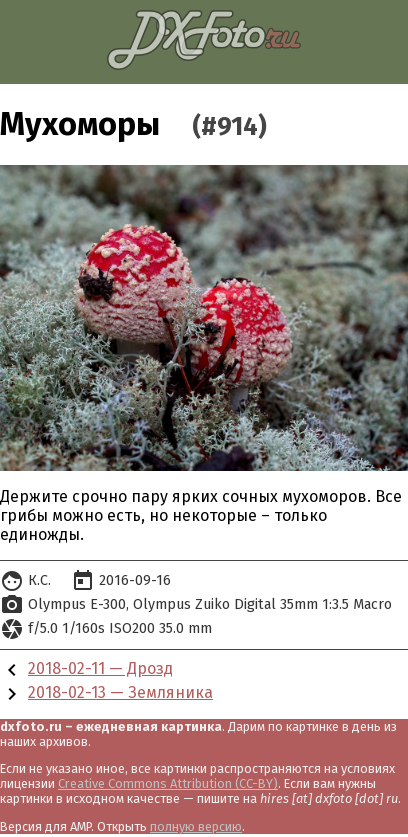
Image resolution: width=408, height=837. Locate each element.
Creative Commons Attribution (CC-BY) (168, 783)
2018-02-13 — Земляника (120, 692)
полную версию (196, 826)
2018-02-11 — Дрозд (100, 668)
